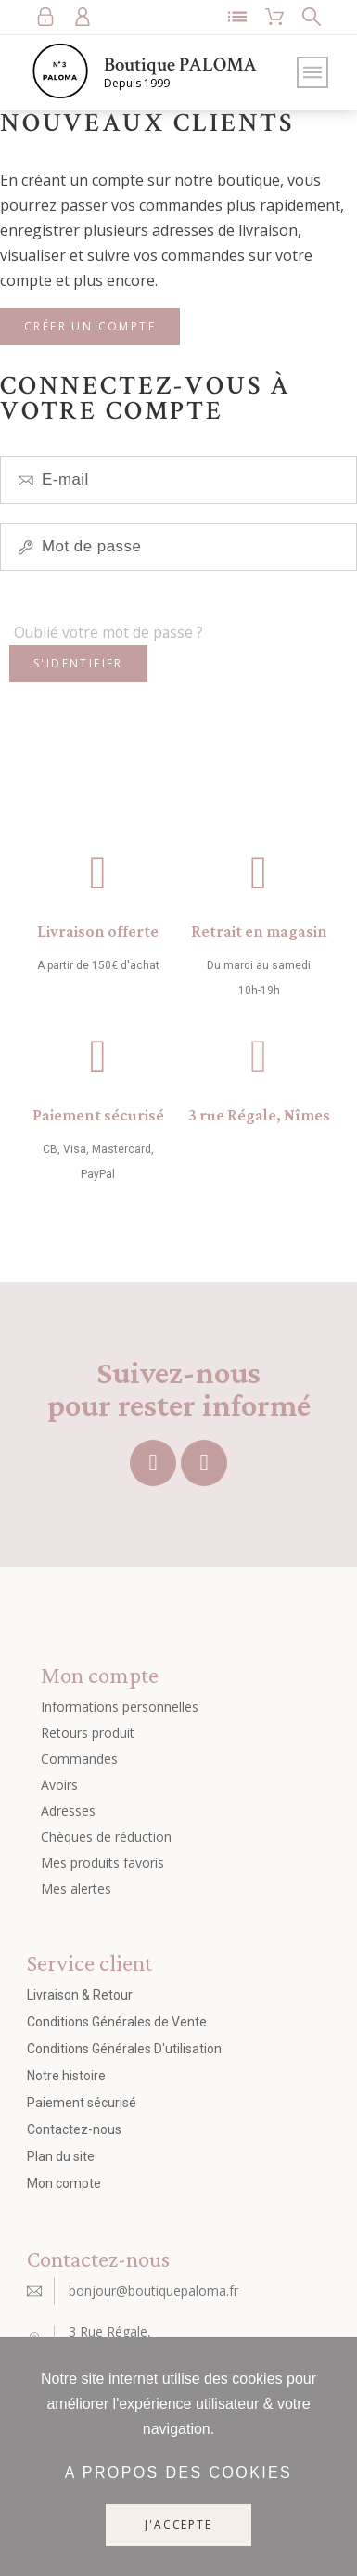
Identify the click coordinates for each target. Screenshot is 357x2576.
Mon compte (64, 2183)
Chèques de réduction (106, 1836)
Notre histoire (66, 2075)
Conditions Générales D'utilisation (124, 2048)
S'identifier (78, 663)
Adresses (68, 1810)
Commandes (79, 1758)
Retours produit (87, 1732)
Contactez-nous (74, 2129)
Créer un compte (90, 326)
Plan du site (61, 2156)
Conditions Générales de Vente (117, 2021)
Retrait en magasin (259, 931)
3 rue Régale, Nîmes (259, 1115)
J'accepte (178, 2524)
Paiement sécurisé (98, 1115)
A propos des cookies (178, 2472)
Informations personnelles (119, 1706)
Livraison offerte (98, 931)
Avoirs (59, 1784)
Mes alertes (76, 1888)
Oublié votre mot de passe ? (108, 632)
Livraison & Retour (80, 1994)
